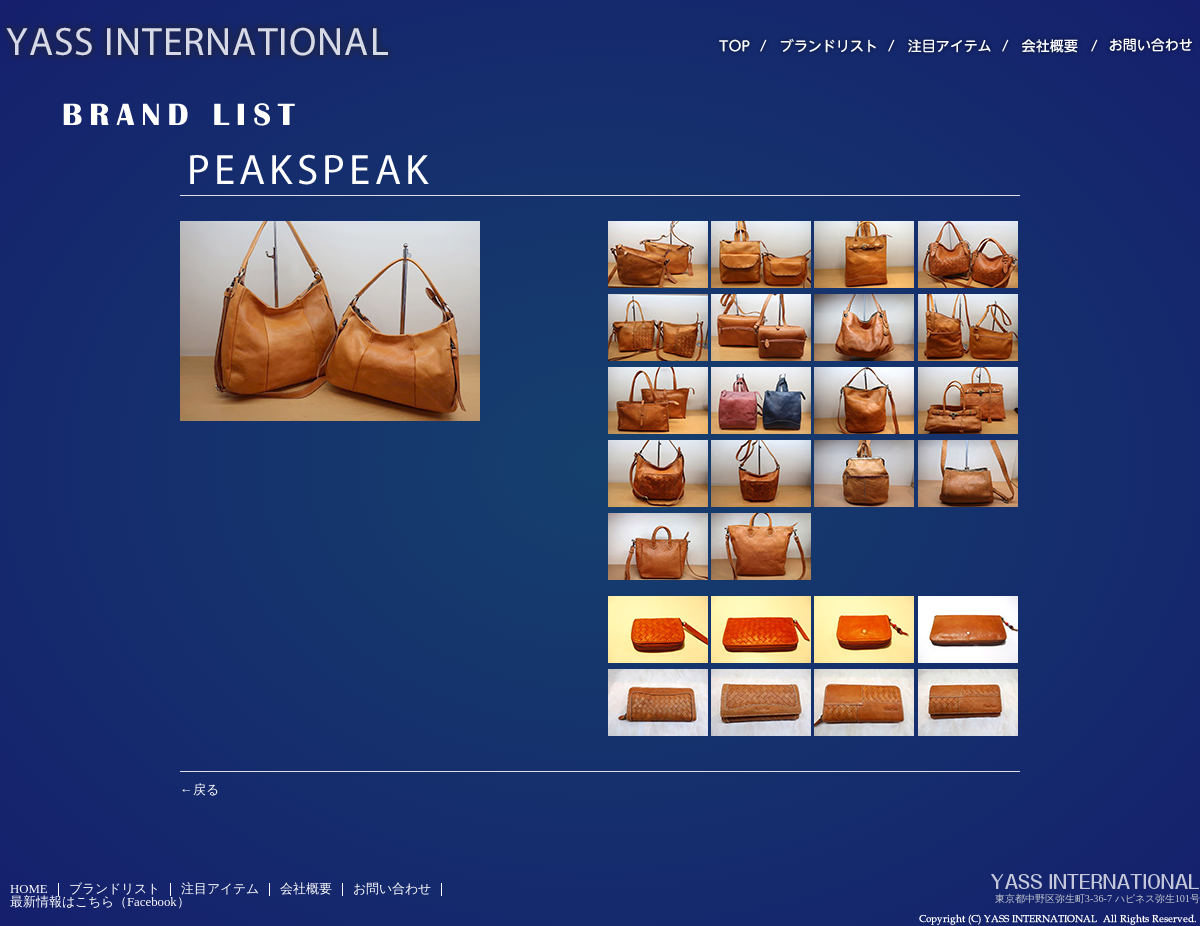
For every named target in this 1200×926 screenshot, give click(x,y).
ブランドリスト (114, 889)
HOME (29, 889)
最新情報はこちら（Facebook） (100, 902)
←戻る (199, 790)
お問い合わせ (392, 889)
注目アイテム (220, 889)
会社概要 (306, 889)
